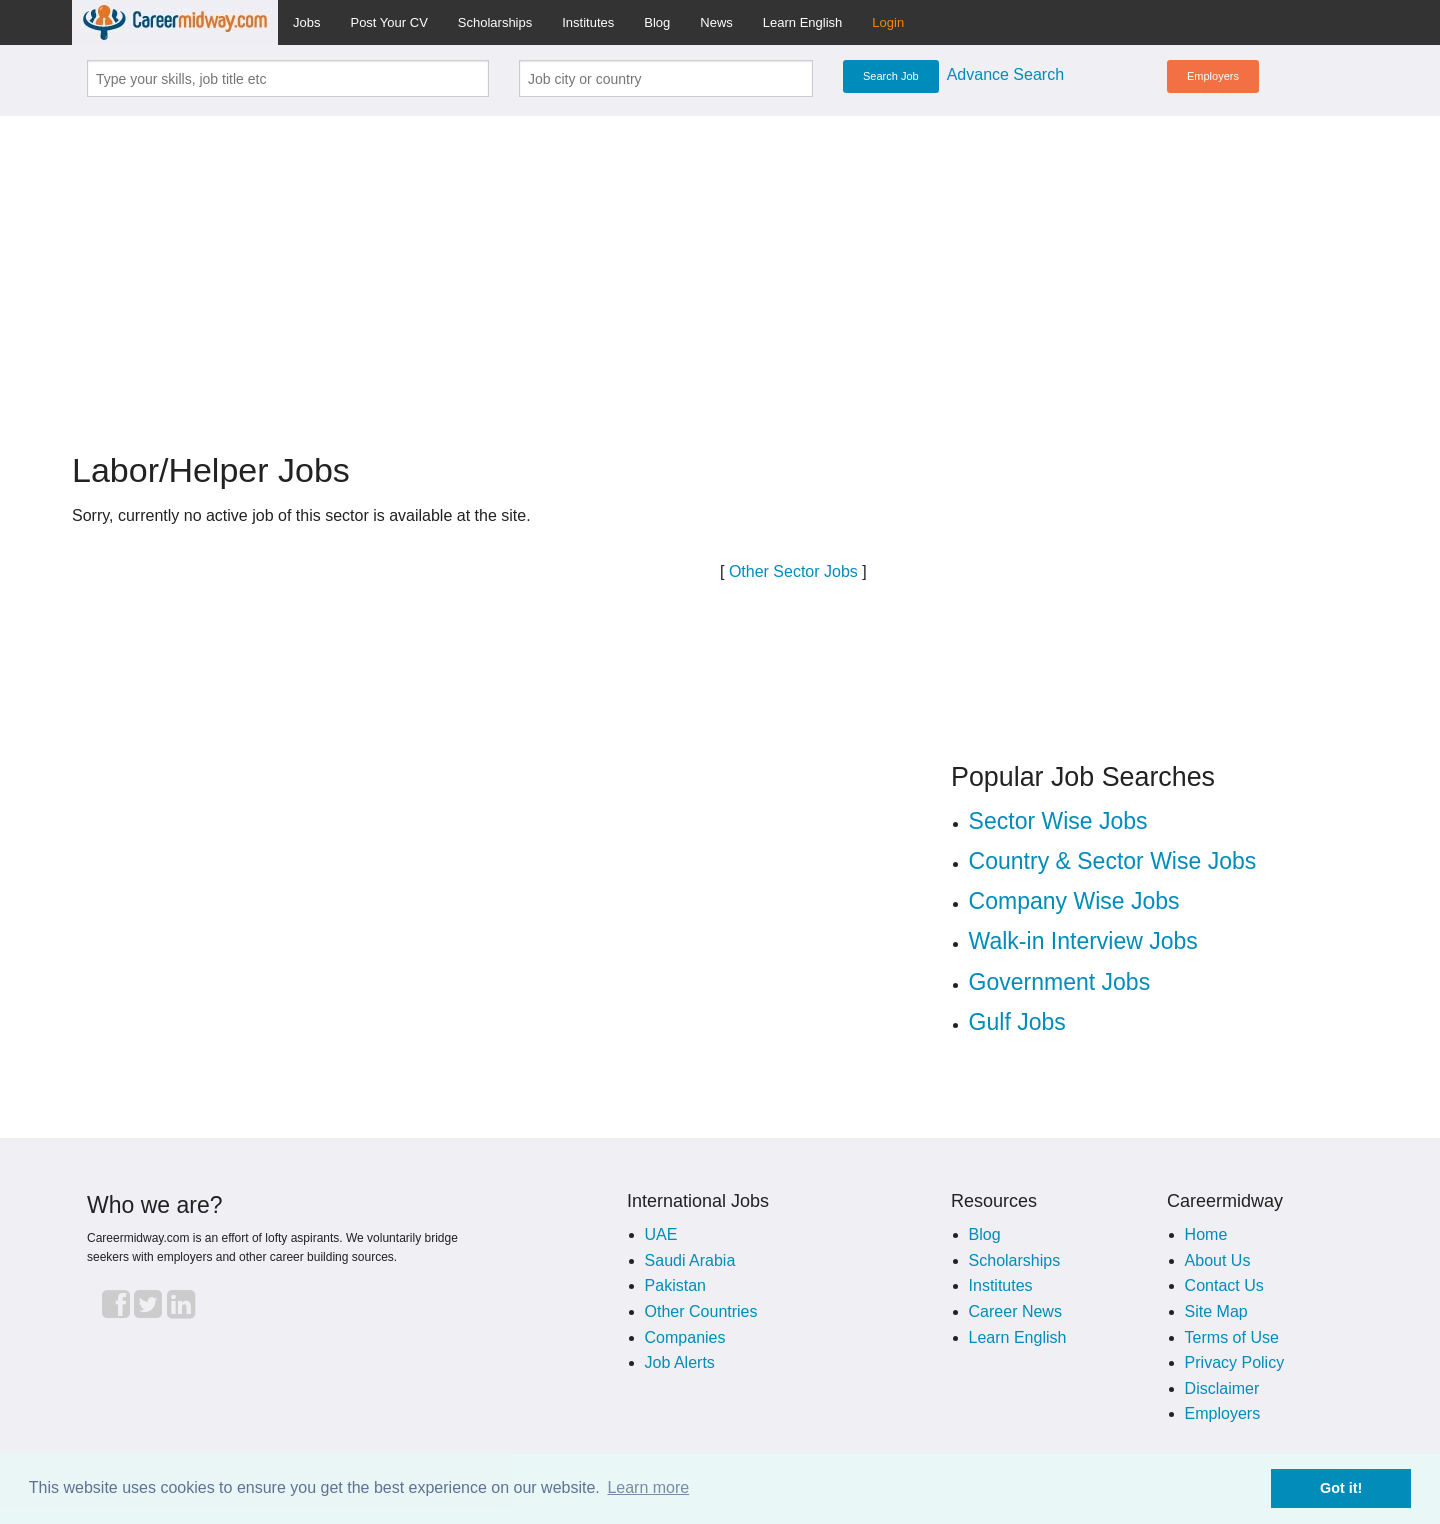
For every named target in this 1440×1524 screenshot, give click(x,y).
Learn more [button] (648, 1487)
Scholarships (495, 22)
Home (1206, 1234)
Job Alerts (680, 1362)
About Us (1218, 1260)
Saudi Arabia (690, 1260)
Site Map (1216, 1311)
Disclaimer (1222, 1388)
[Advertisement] (720, 272)
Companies (685, 1337)
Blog (657, 22)
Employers (1213, 76)
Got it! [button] (1341, 1488)
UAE (661, 1234)
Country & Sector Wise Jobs (1113, 861)
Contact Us (1224, 1285)
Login (888, 22)
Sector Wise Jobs (1058, 821)
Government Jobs (1060, 982)
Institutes (588, 22)
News (716, 22)
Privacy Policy (1235, 1362)
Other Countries (701, 1311)
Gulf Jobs (1017, 1022)
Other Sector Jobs (793, 571)
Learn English (803, 22)
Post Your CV (388, 22)
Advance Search (1005, 74)
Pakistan (675, 1285)
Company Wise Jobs (1074, 901)
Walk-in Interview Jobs (1083, 941)
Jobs (306, 22)
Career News (1015, 1311)
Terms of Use (1232, 1337)
